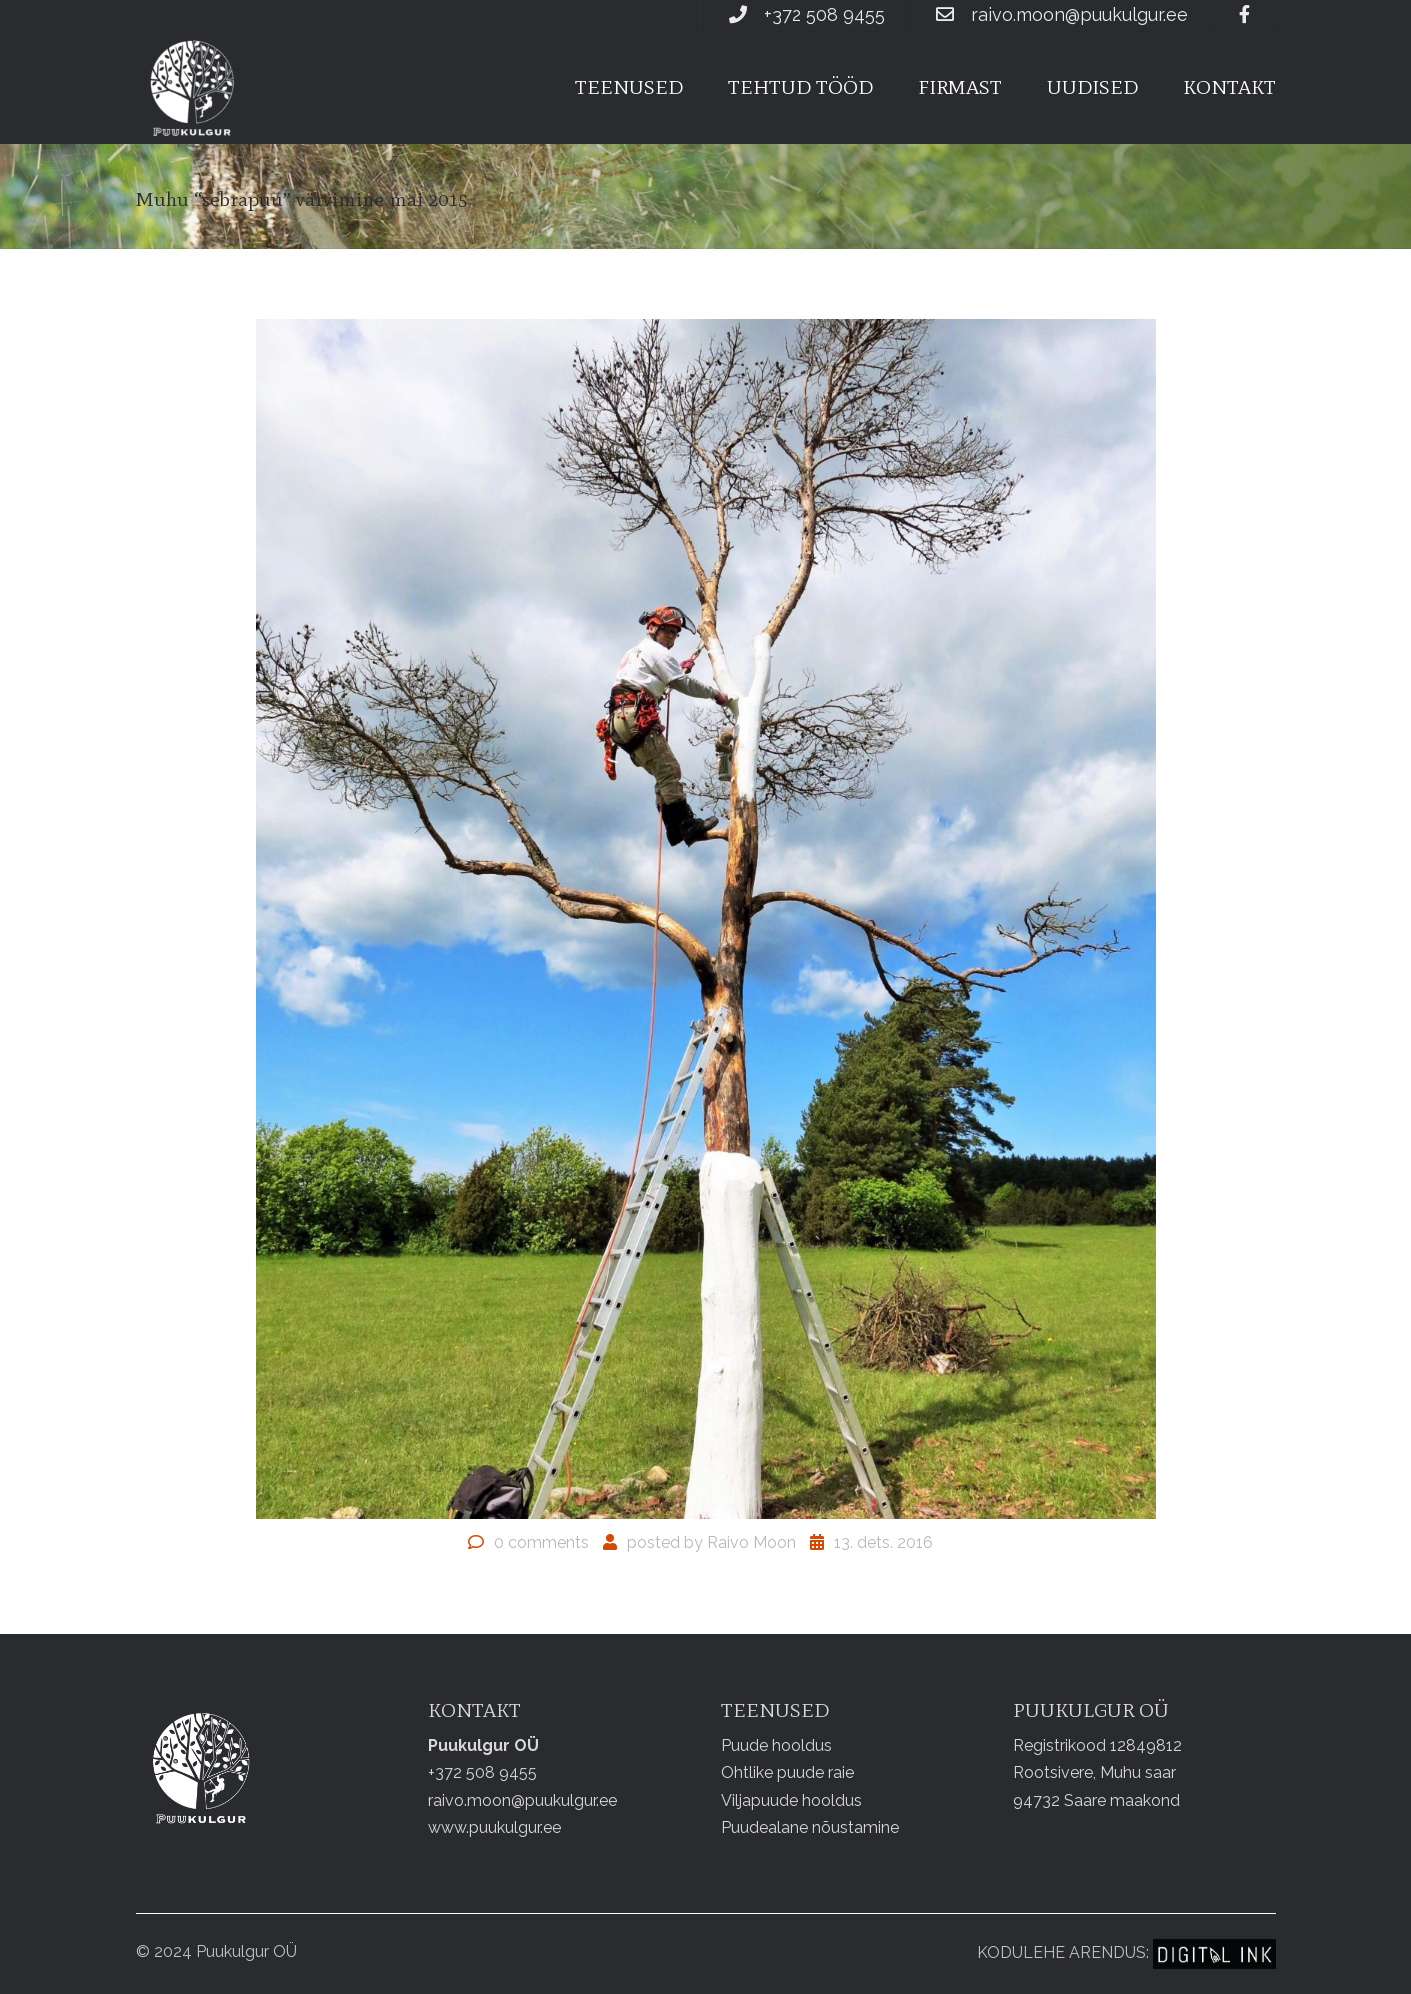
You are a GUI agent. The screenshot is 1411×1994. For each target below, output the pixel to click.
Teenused (629, 87)
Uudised (1092, 87)
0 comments (541, 1542)
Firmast (960, 87)
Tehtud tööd (800, 87)
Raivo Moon (751, 1542)
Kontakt (1229, 87)
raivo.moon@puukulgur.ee (1079, 14)
